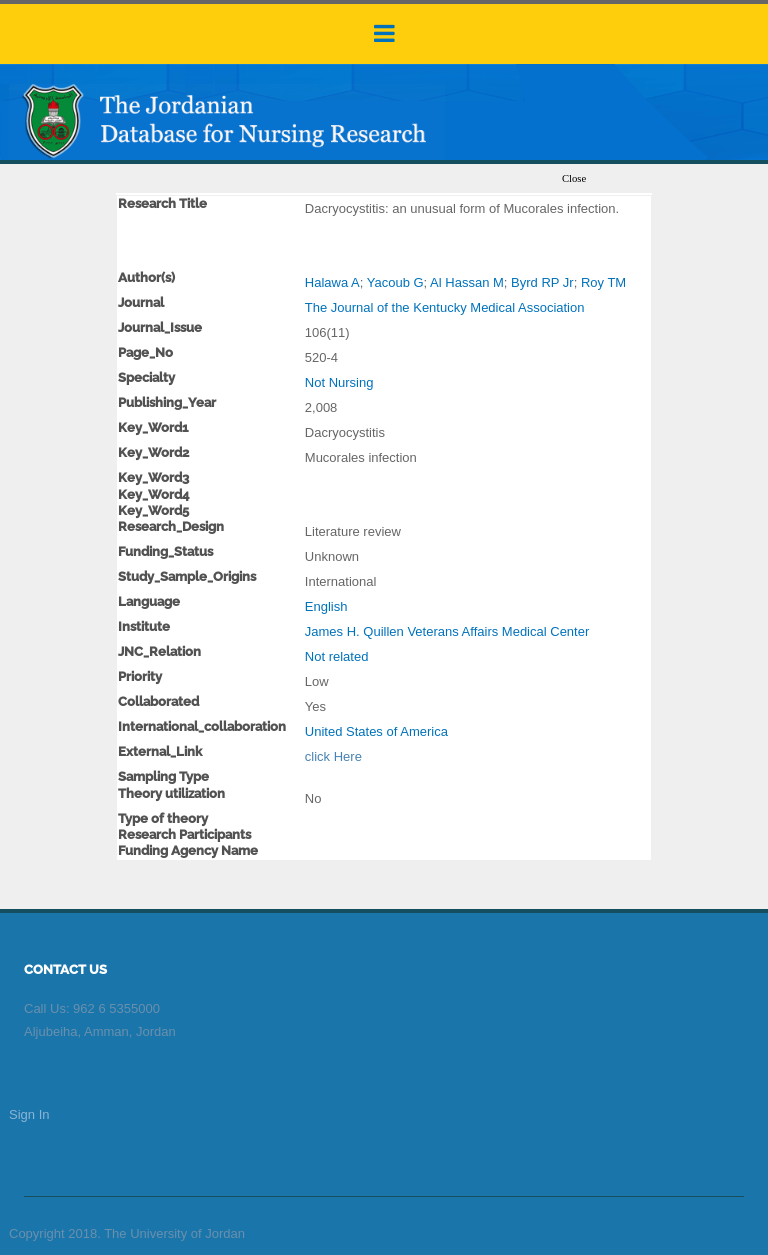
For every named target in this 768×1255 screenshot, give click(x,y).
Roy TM (603, 282)
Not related (337, 656)
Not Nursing (339, 382)
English (326, 606)
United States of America (376, 731)
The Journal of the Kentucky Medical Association (445, 307)
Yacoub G (395, 282)
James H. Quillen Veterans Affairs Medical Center (447, 631)
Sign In (29, 1114)
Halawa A (332, 282)
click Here (333, 756)
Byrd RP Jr (542, 282)
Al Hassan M (467, 282)
